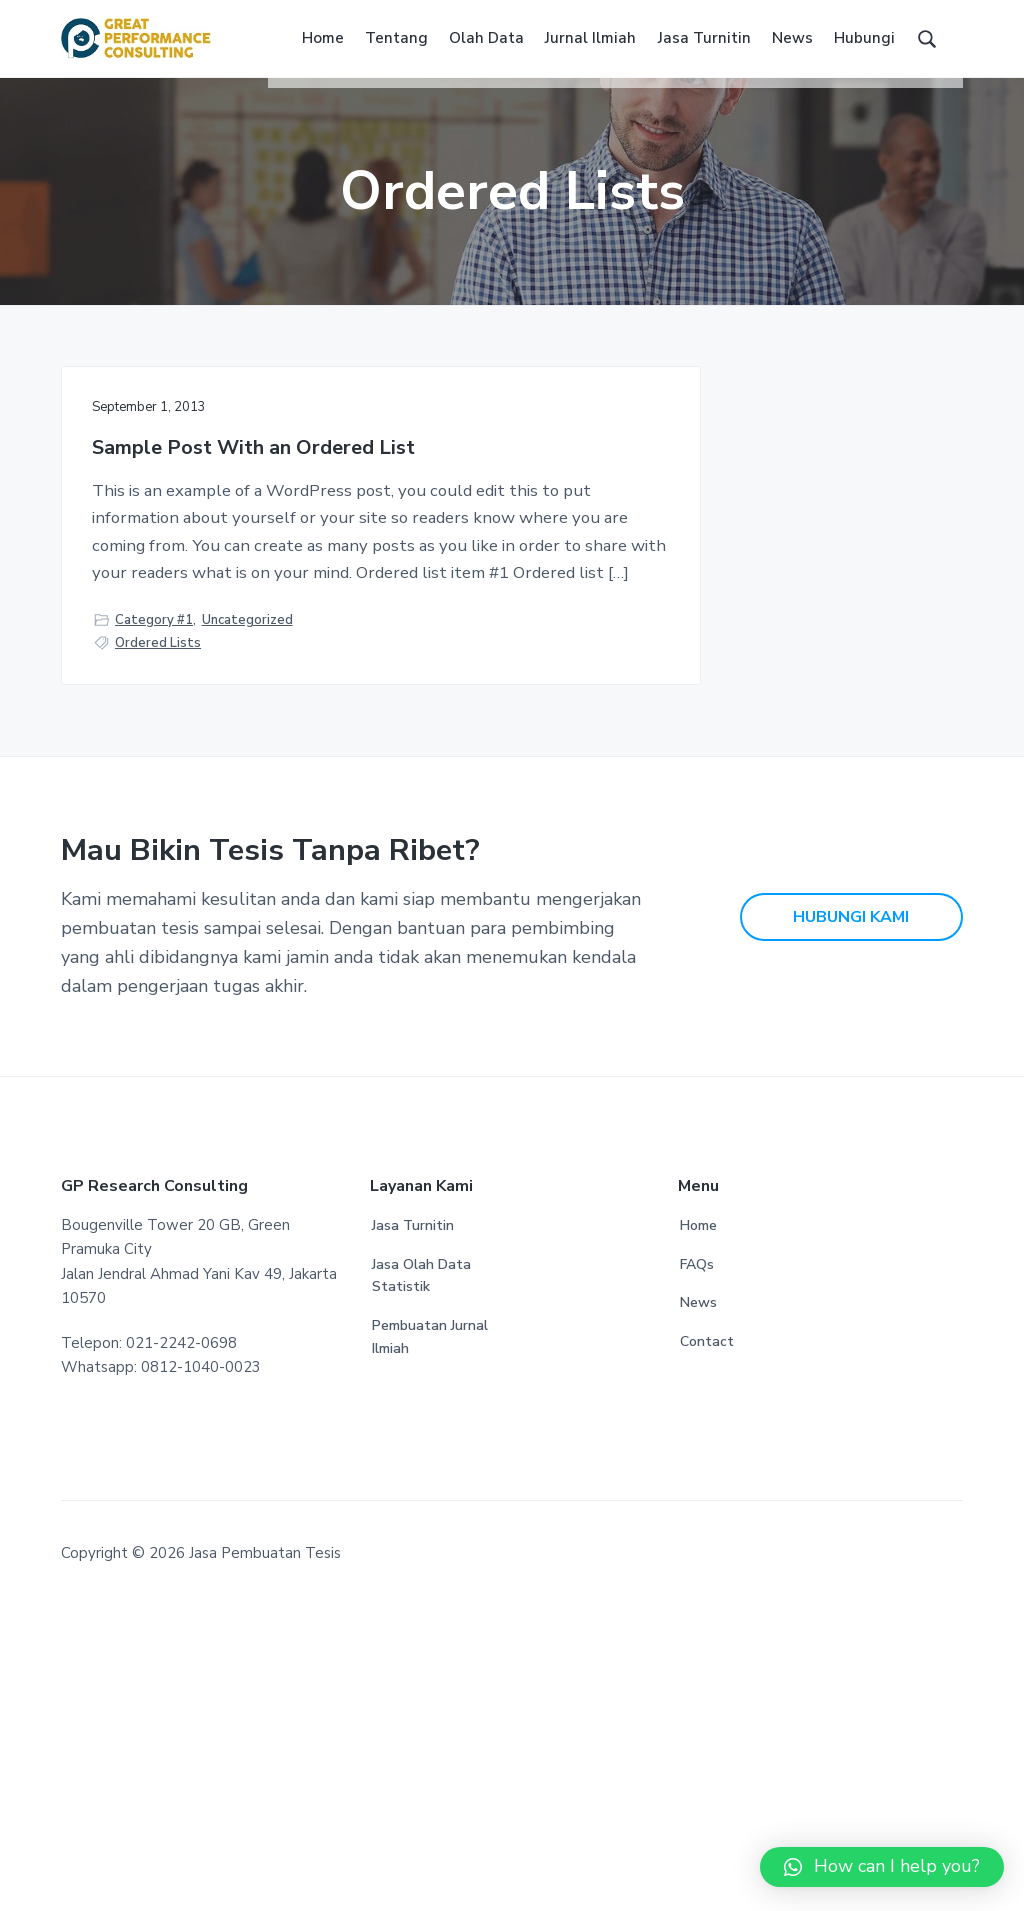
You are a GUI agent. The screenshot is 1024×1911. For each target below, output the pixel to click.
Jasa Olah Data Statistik (421, 1581)
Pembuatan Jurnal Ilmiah (430, 1642)
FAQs (697, 1569)
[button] (882, 1867)
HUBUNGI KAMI (851, 1222)
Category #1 (154, 910)
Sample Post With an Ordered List (191, 483)
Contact (707, 1646)
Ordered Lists (158, 934)
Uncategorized (247, 910)
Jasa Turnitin (413, 1530)
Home (698, 1530)
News (698, 1608)
